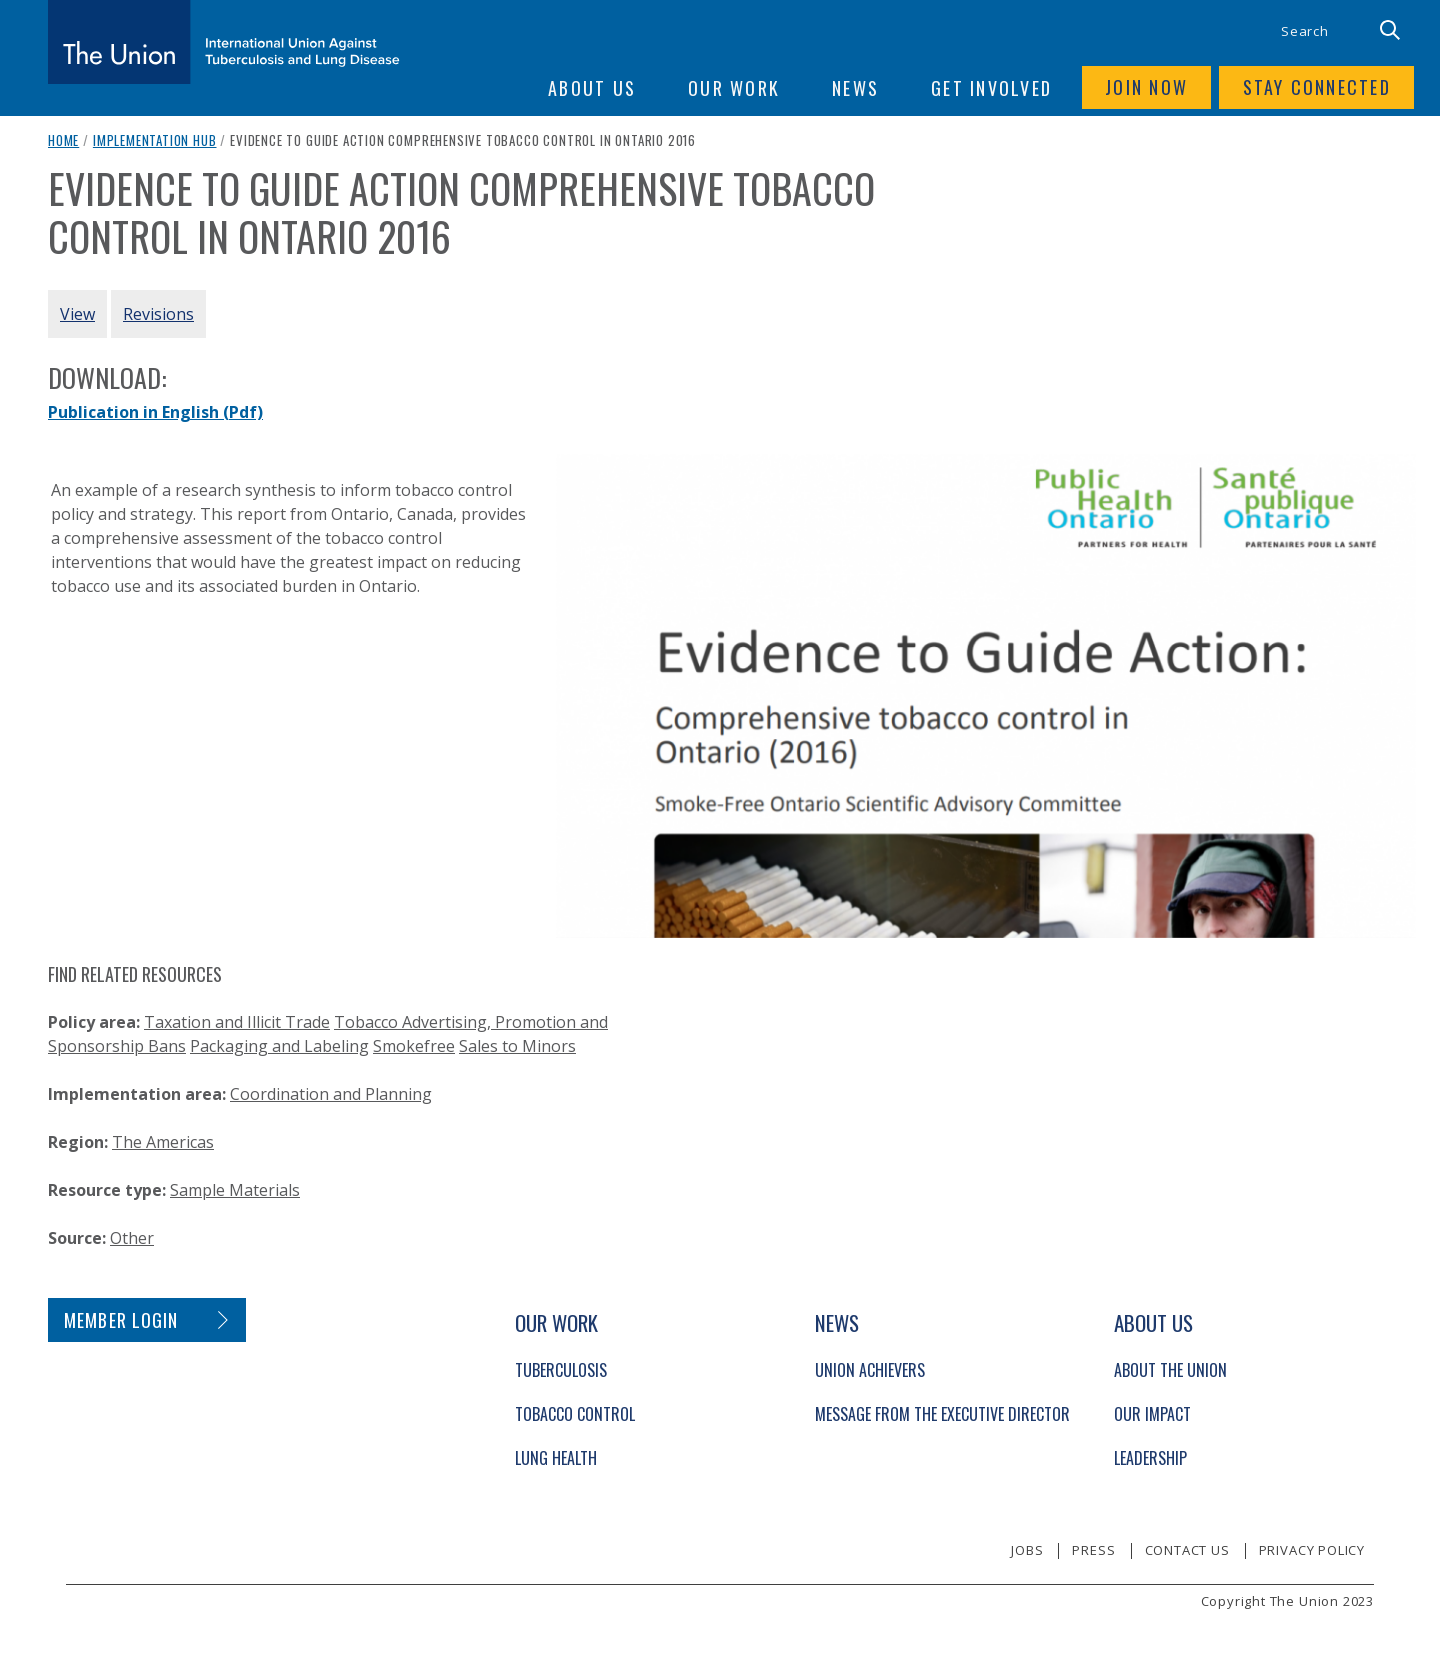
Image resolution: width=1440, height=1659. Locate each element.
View (77, 314)
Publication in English (155, 412)
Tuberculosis (561, 1370)
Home (63, 140)
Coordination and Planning (331, 1094)
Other (132, 1238)
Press (1093, 1550)
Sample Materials (235, 1190)
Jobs (1027, 1550)
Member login (121, 1320)
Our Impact (1152, 1414)
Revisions (158, 314)
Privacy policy (1312, 1550)
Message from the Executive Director (942, 1414)
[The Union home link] (224, 42)
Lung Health (556, 1458)
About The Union (1170, 1370)
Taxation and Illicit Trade (237, 1022)
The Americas (163, 1142)
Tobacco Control (575, 1414)
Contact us (1187, 1550)
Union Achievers (870, 1370)
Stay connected (1316, 88)
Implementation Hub (155, 140)
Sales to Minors (517, 1046)
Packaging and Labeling (279, 1046)
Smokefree (414, 1046)
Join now (1144, 88)
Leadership (1150, 1458)
